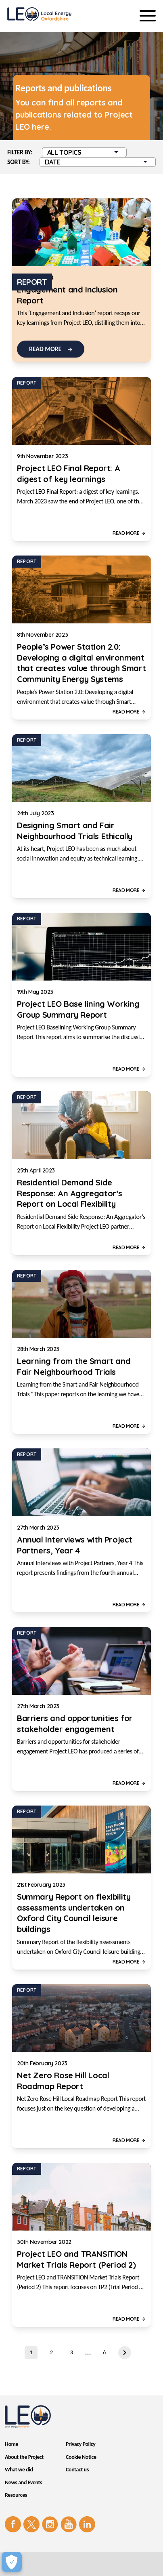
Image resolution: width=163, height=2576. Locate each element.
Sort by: (18, 162)
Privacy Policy (80, 2444)
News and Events (23, 2482)
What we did (19, 2469)
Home (11, 2444)
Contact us (77, 2469)
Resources (16, 2495)
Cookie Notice (81, 2457)
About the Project (24, 2457)
